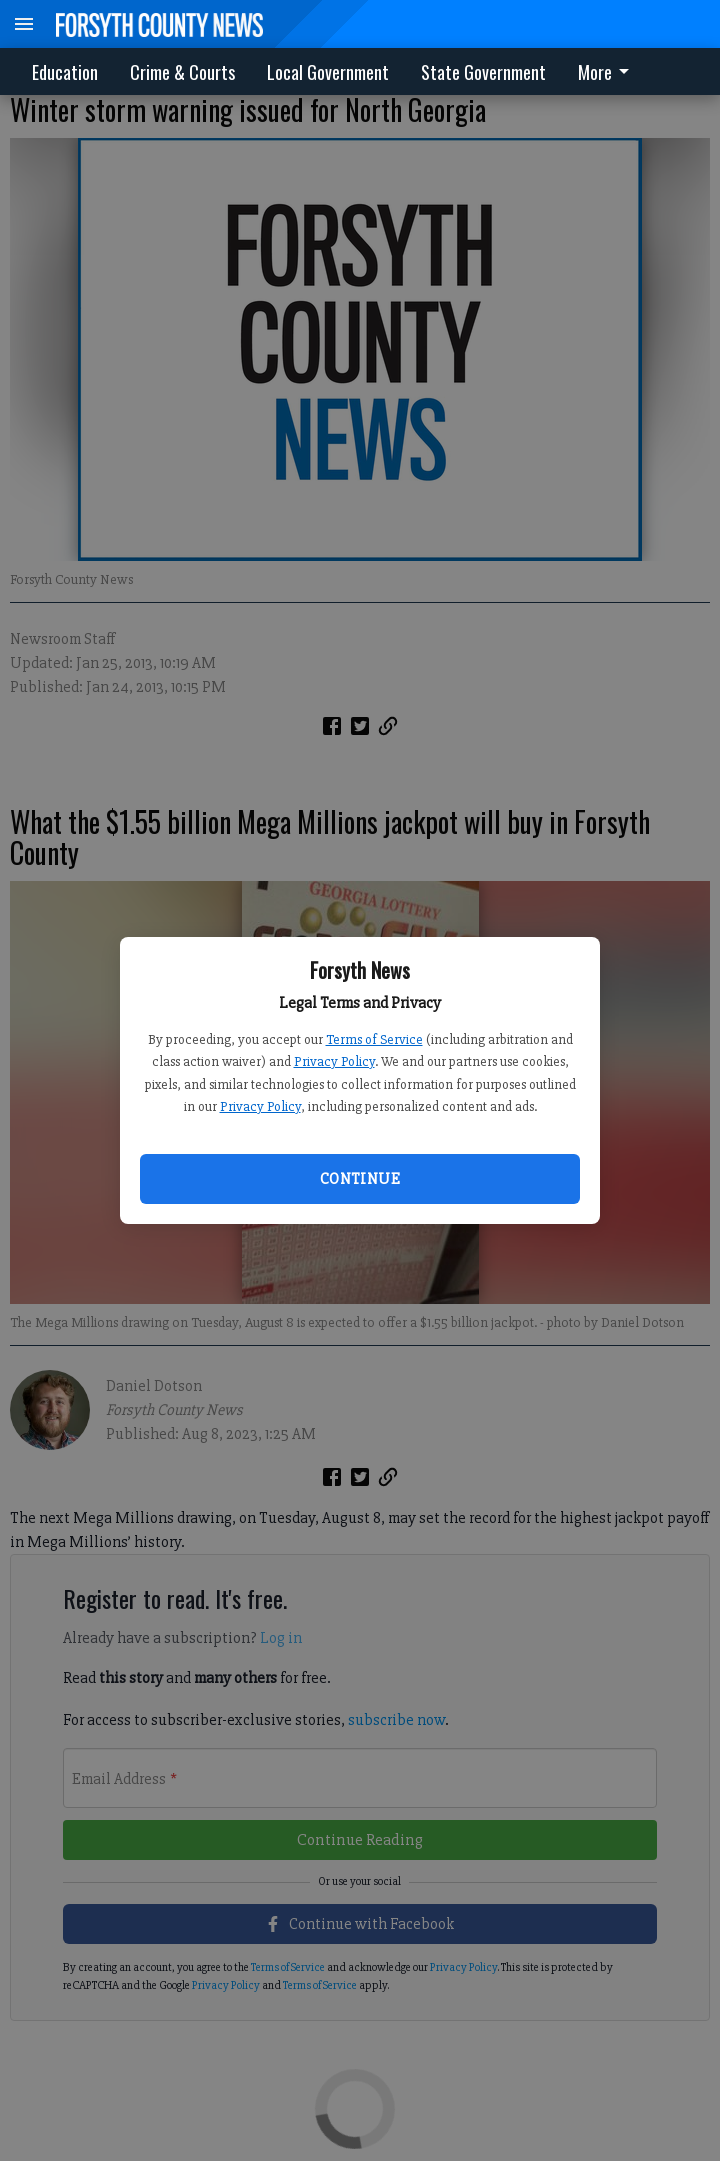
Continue (360, 1179)
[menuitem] (609, 71)
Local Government (328, 72)
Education (65, 72)
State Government (483, 72)
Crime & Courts (182, 72)
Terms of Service (374, 1039)
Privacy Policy (334, 1061)
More (607, 72)
